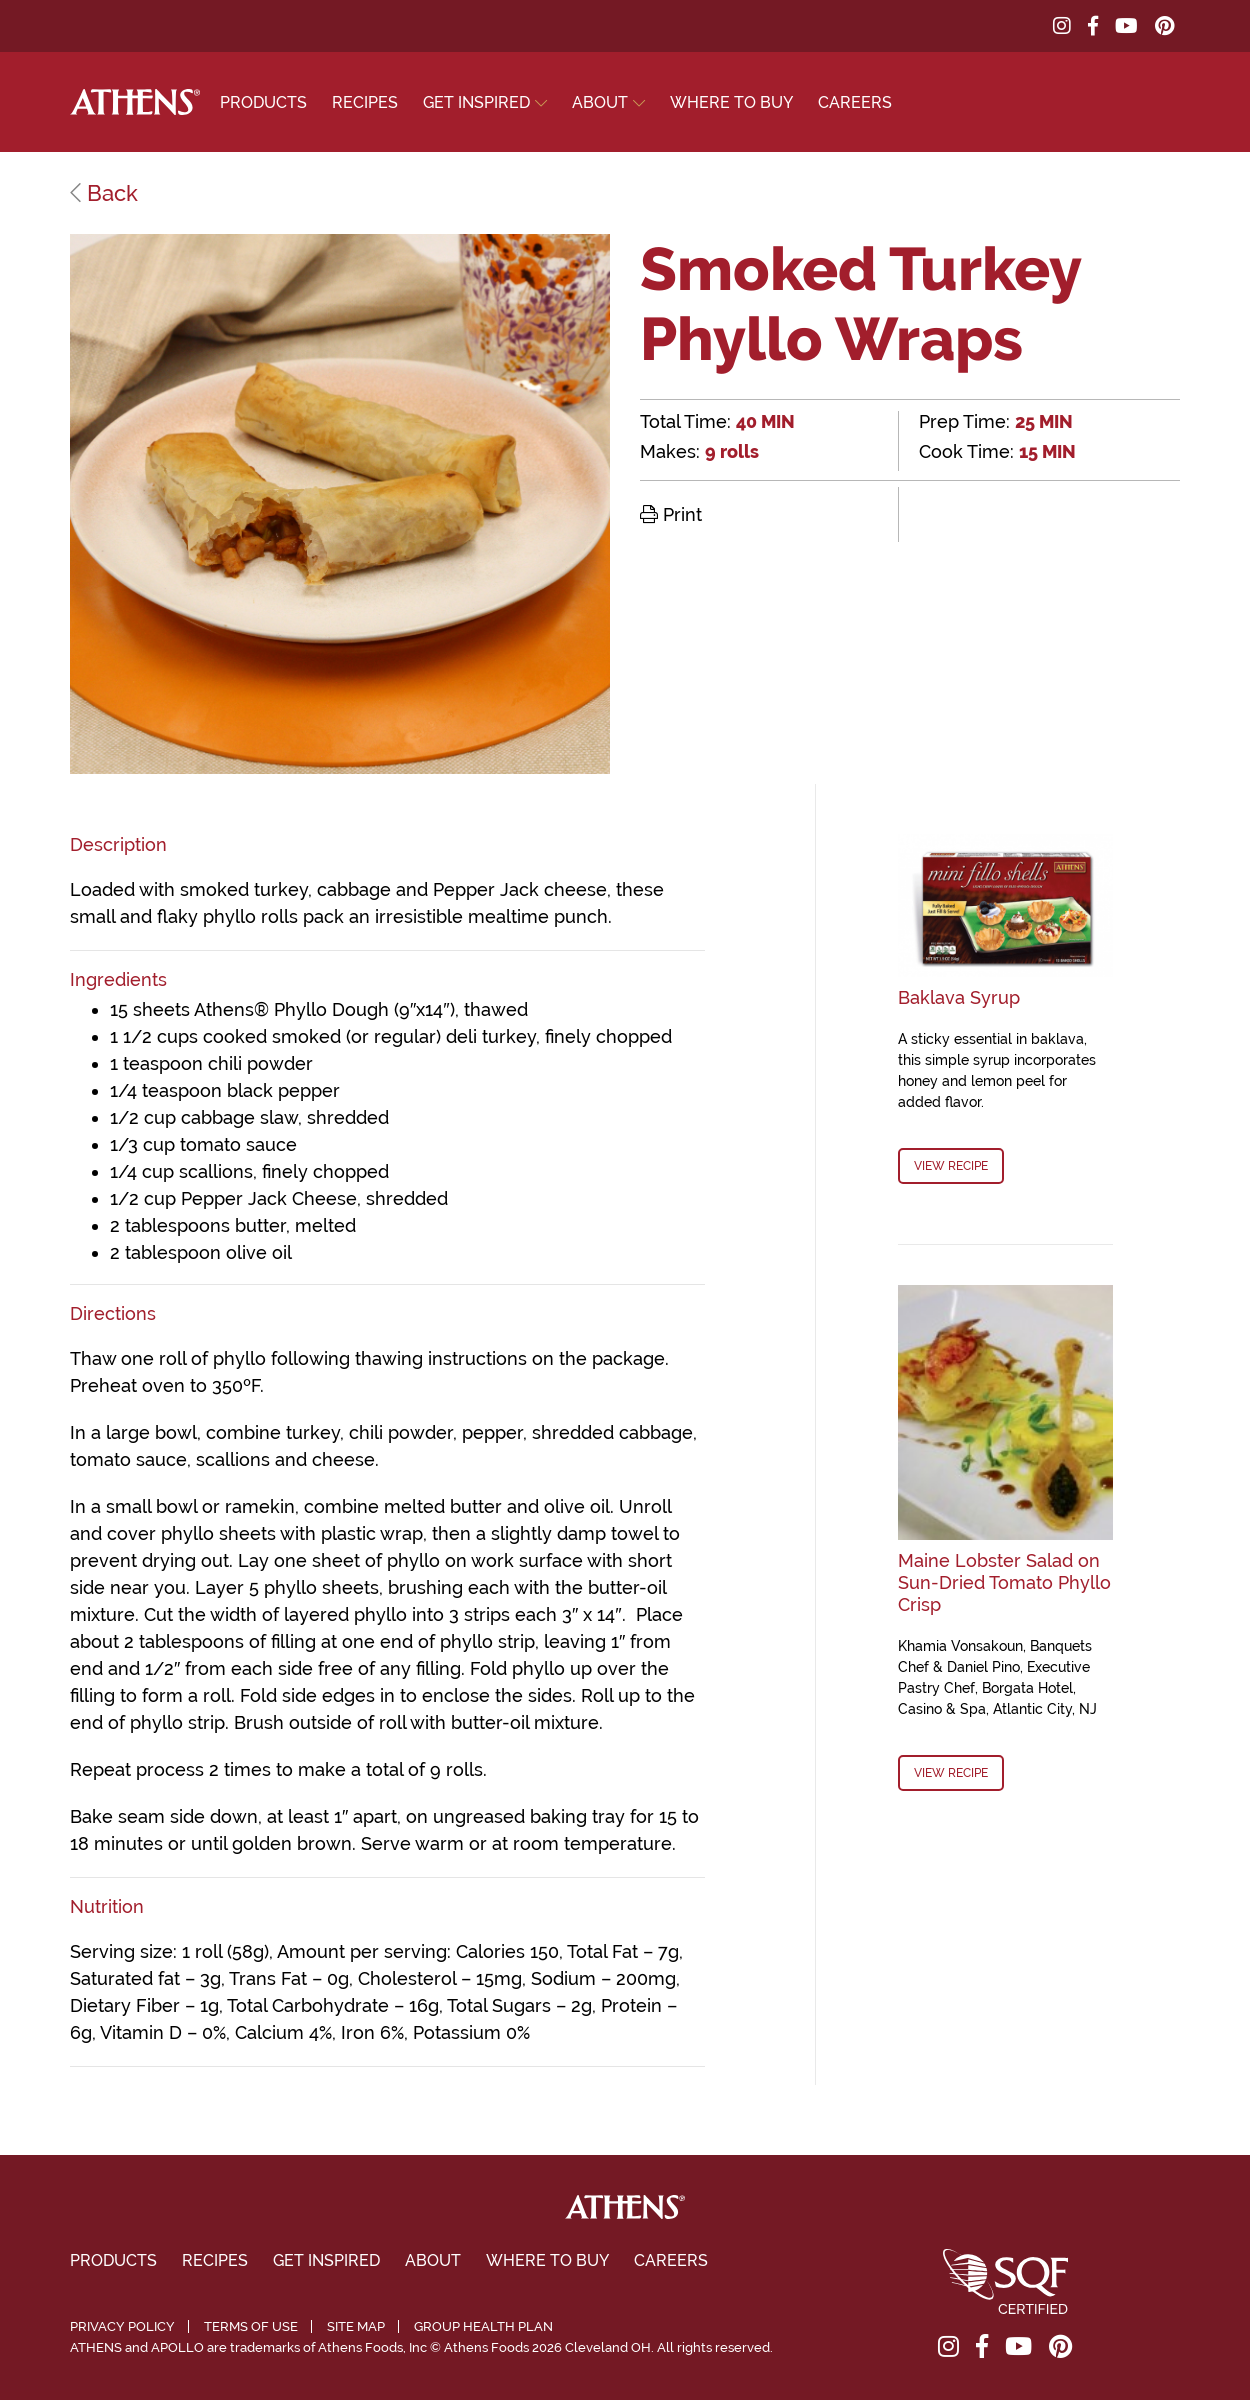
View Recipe (951, 1166)
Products (263, 102)
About (600, 102)
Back (104, 193)
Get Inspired (476, 102)
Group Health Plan (483, 2326)
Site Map (356, 2326)
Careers (855, 102)
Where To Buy (731, 102)
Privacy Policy (122, 2326)
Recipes (365, 102)
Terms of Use (251, 2326)
